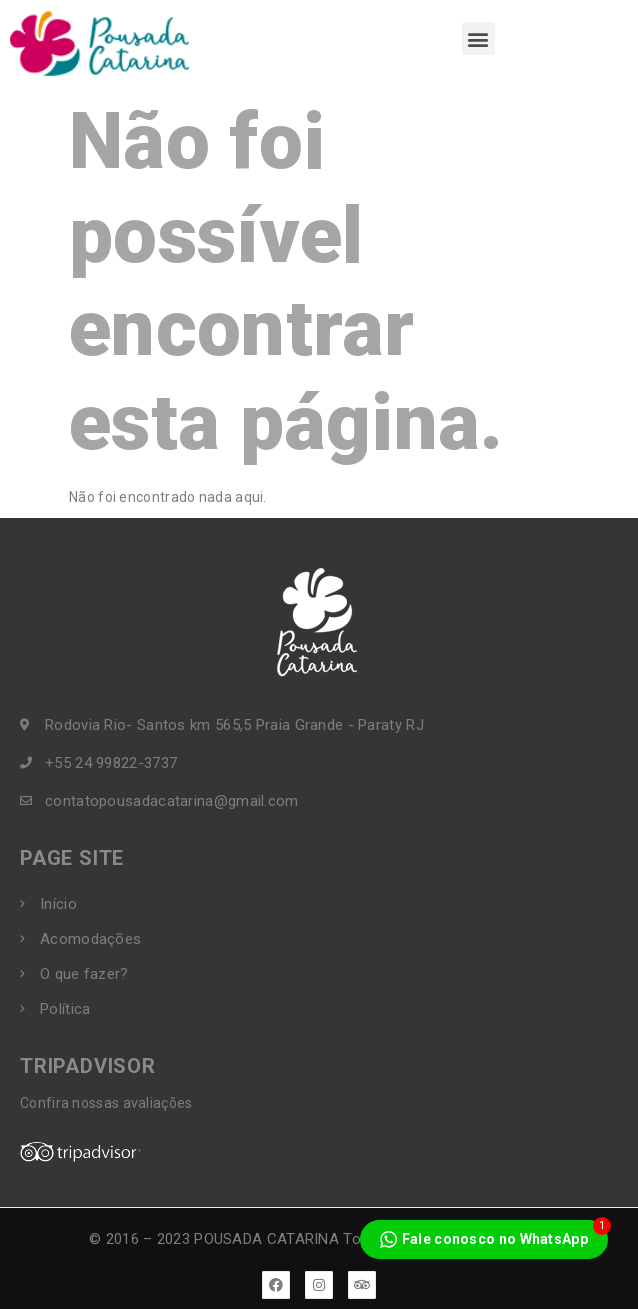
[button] (478, 38)
